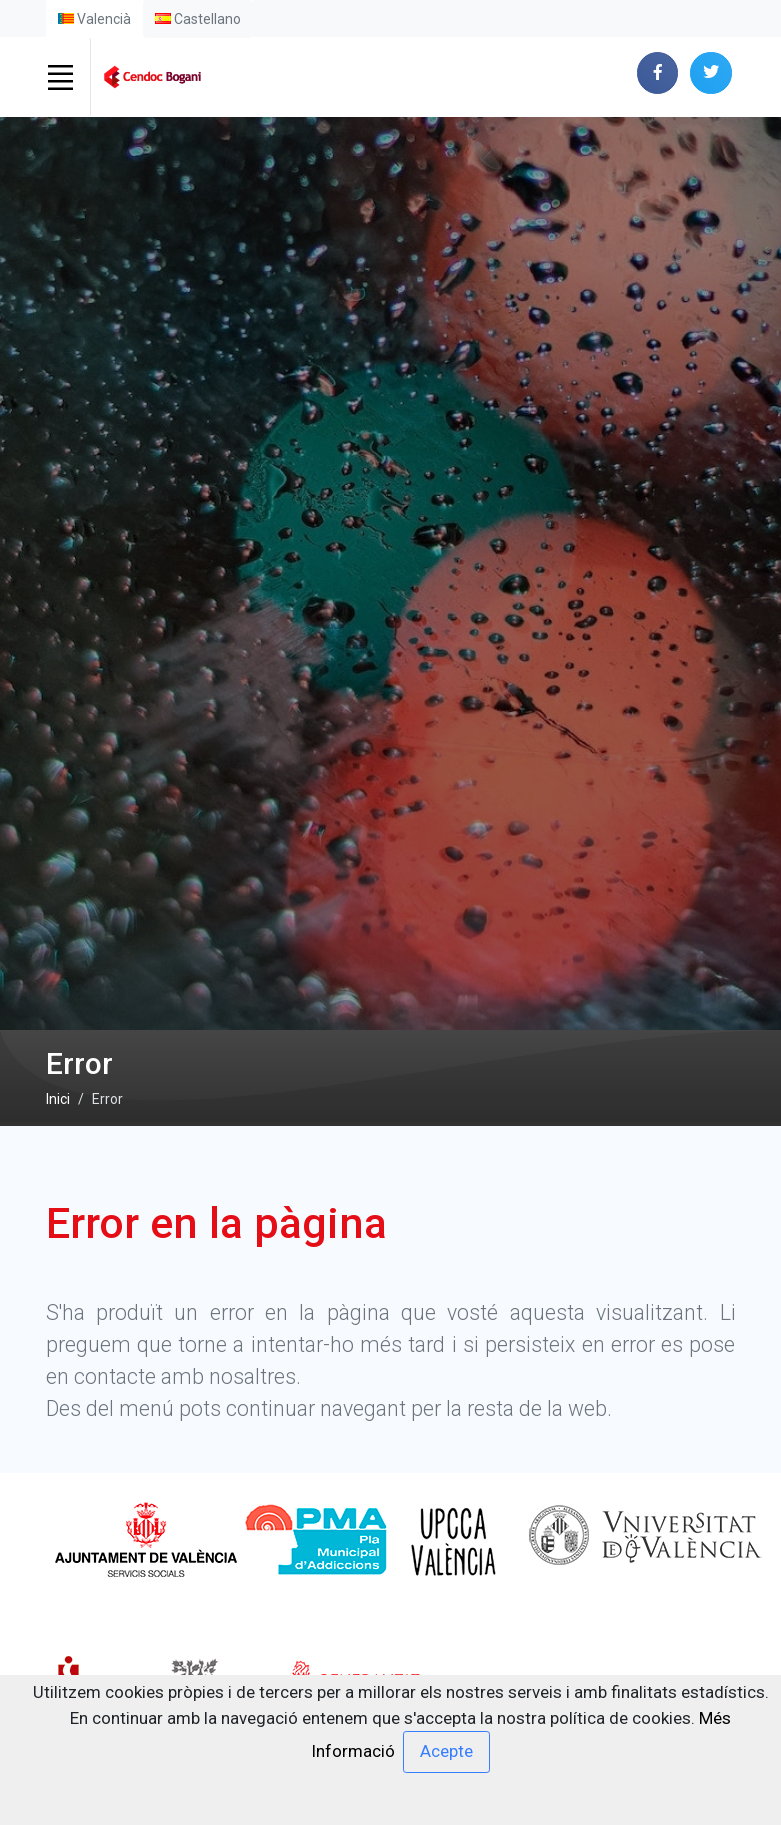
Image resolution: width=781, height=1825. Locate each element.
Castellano (198, 19)
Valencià (94, 19)
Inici (58, 1099)
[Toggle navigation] (61, 77)
